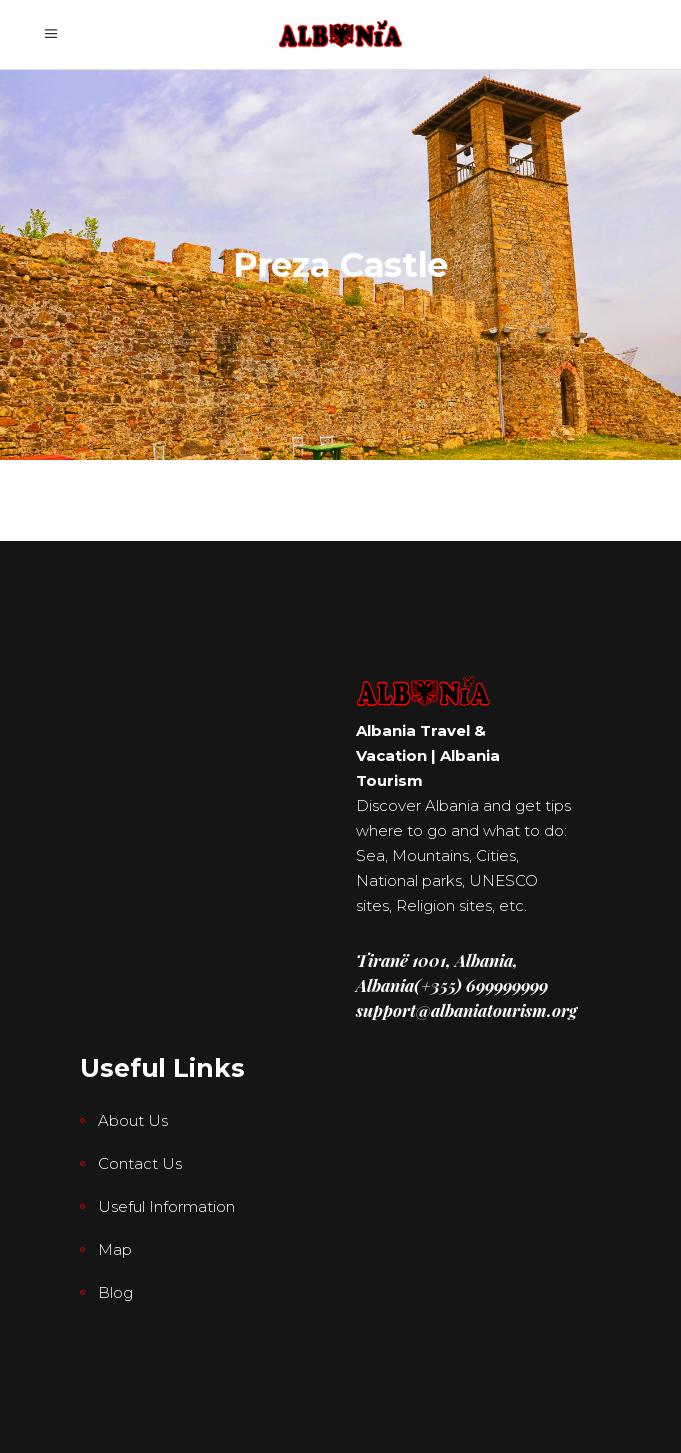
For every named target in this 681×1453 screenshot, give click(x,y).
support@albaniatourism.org (466, 1010)
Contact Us (140, 1163)
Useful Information (166, 1206)
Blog (115, 1292)
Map (115, 1249)
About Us (133, 1120)
